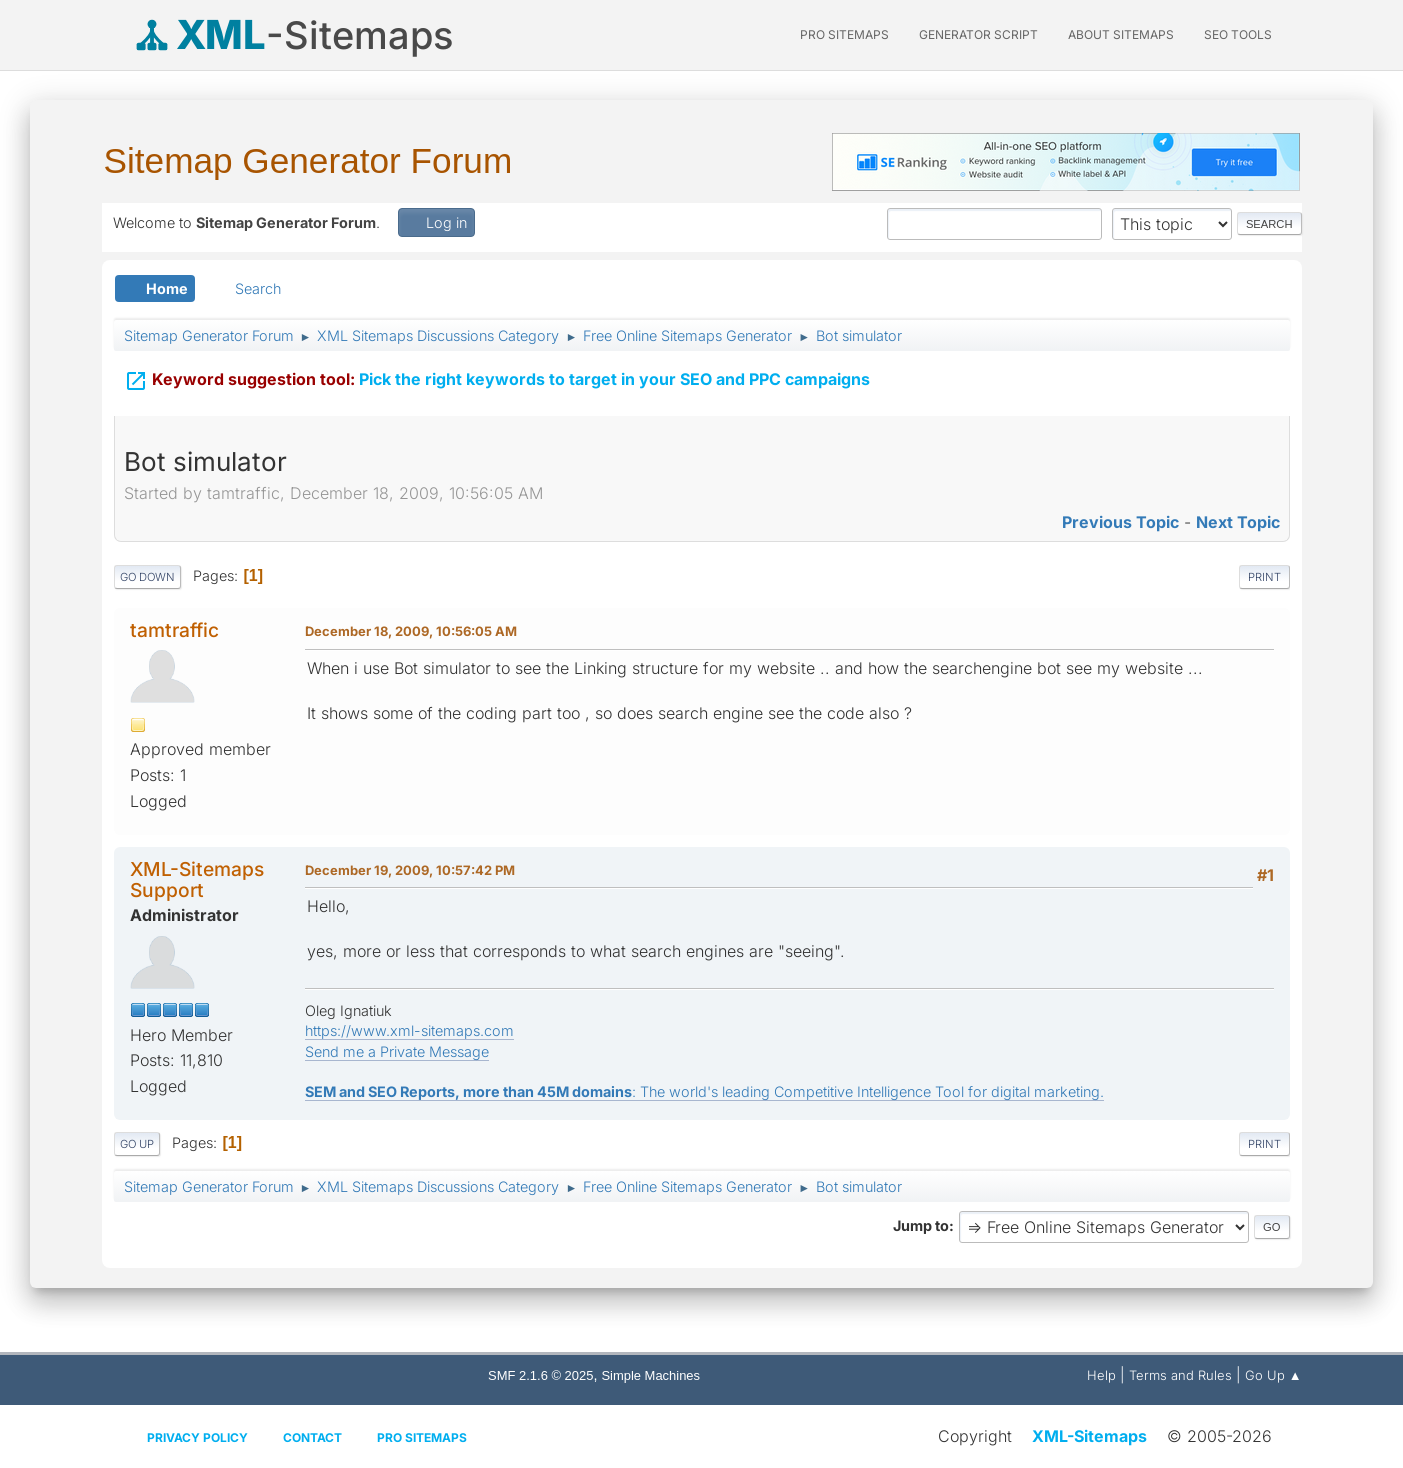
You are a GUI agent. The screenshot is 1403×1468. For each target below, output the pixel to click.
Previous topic (1120, 522)
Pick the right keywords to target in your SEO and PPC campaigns (497, 378)
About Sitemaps (1121, 34)
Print (1264, 577)
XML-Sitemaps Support (197, 879)
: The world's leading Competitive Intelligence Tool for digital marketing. (704, 1091)
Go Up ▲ (1273, 1375)
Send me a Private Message (397, 1051)
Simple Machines (650, 1375)
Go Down (147, 577)
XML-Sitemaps (1089, 1436)
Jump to (921, 1225)
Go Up (137, 1144)
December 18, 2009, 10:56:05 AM (411, 631)
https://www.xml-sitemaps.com (409, 1030)
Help (1101, 1375)
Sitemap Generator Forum (308, 160)
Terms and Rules (1180, 1375)
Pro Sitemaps (422, 1437)
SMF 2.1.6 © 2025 (540, 1375)
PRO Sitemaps (844, 34)
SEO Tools (1238, 34)
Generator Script (978, 34)
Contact (312, 1437)
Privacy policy (197, 1437)
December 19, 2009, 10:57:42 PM (410, 870)
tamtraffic (174, 630)
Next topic (1238, 522)
